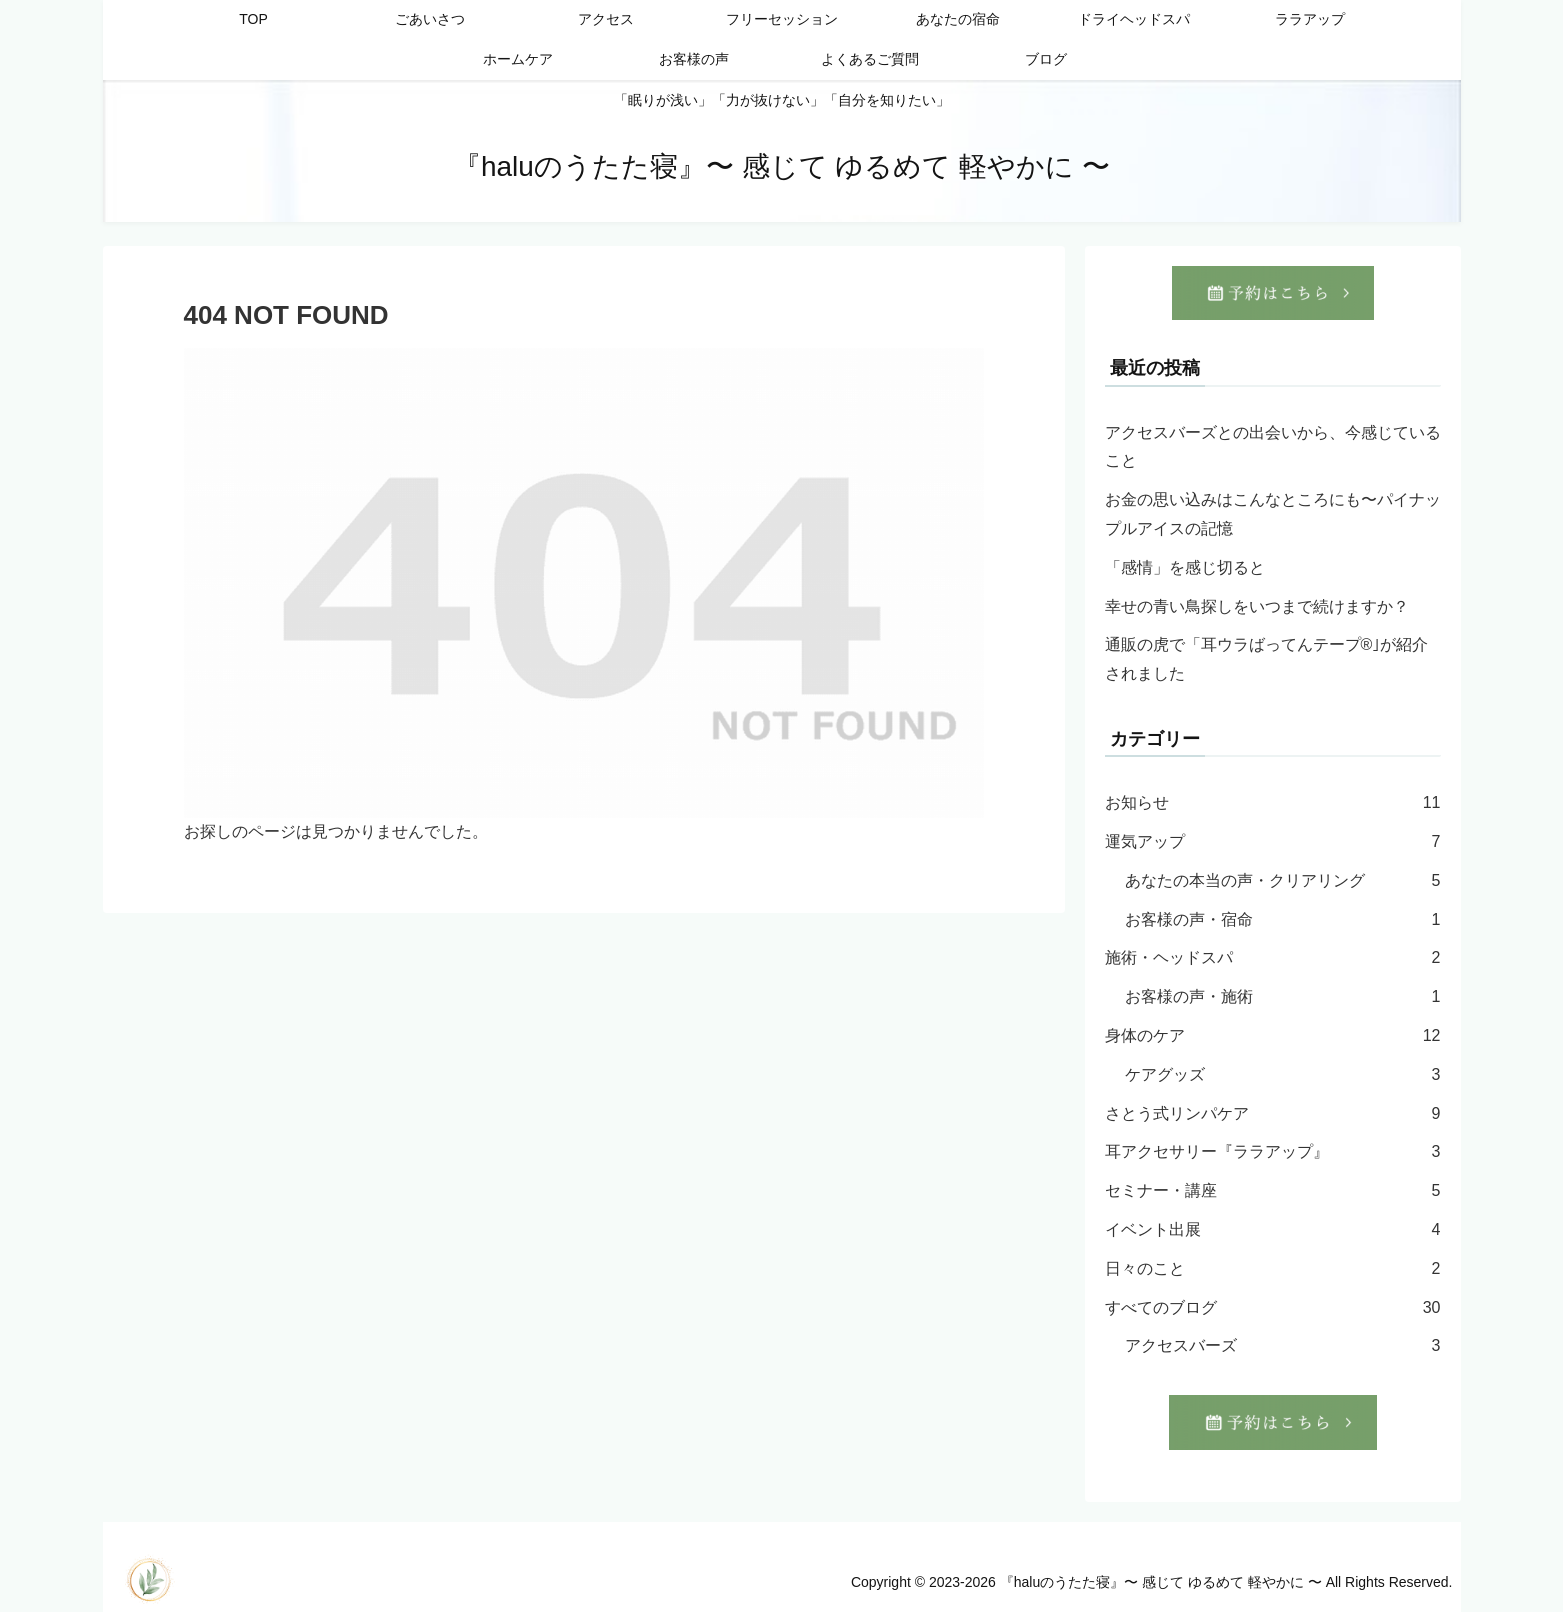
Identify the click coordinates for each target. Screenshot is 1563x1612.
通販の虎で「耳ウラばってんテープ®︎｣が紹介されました (1267, 659)
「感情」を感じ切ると (1185, 567)
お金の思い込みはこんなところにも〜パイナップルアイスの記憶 (1273, 514)
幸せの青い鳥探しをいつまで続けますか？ (1257, 606)
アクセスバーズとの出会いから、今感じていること (1273, 447)
